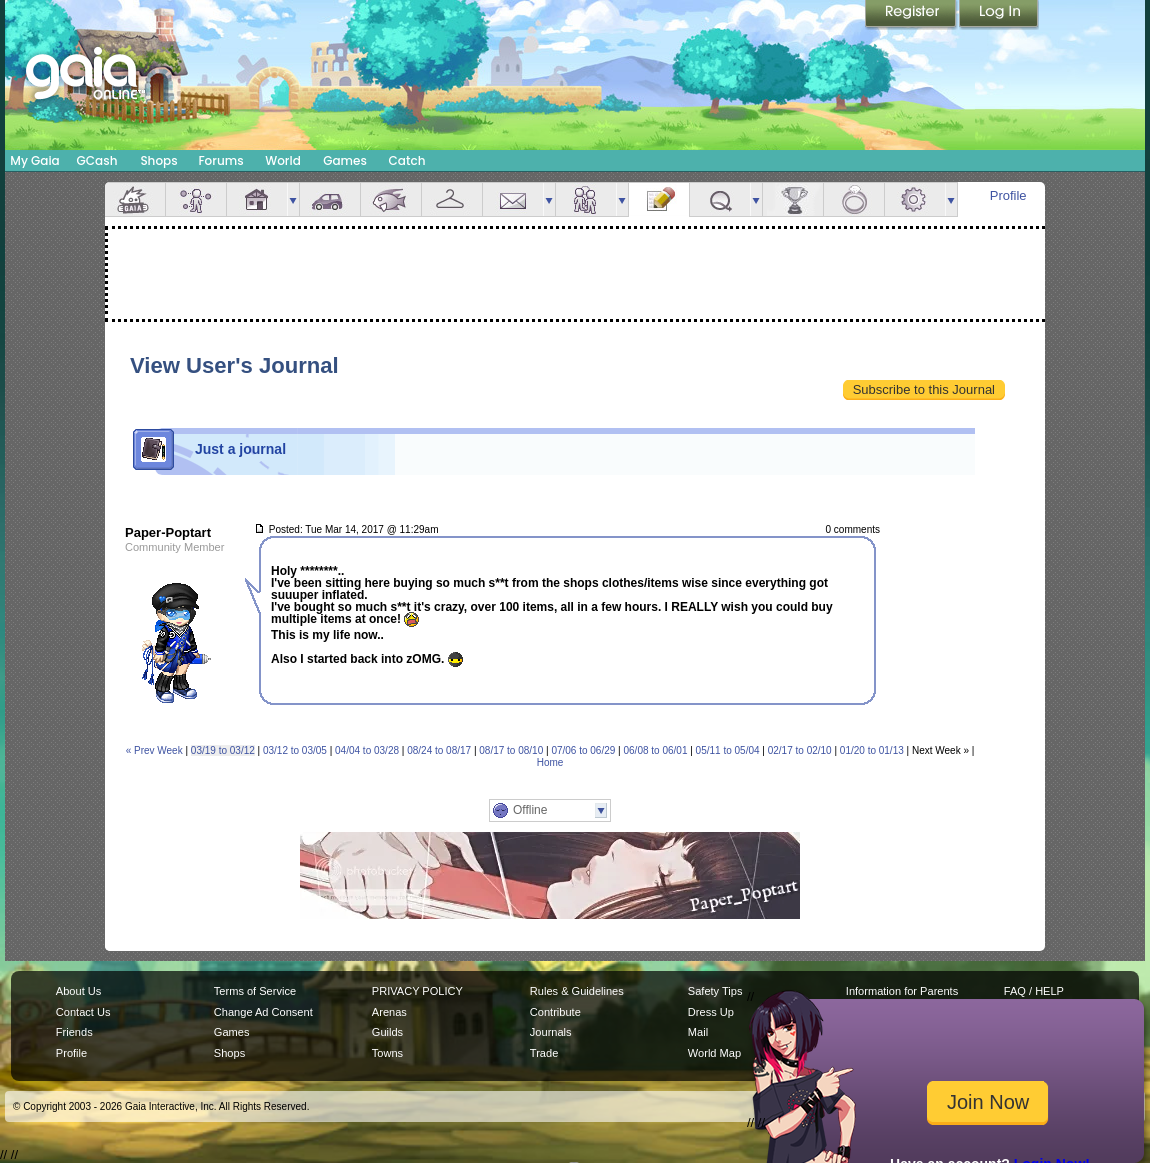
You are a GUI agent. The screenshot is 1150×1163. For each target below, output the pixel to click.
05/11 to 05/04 (728, 750)
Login (999, 15)
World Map (714, 1053)
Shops (158, 160)
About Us (78, 991)
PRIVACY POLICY (417, 991)
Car (330, 199)
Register (912, 15)
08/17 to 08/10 (511, 750)
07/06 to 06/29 (583, 750)
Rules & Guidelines (577, 991)
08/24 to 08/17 (439, 750)
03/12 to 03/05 (295, 750)
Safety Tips (715, 991)
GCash (97, 160)
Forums (220, 160)
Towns (387, 1053)
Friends (586, 199)
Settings (915, 199)
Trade (544, 1053)
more (293, 199)
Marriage (854, 199)
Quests (720, 199)
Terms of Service (255, 991)
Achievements (793, 199)
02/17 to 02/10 (800, 750)
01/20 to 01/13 (872, 750)
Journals (551, 1032)
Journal (659, 199)
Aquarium (391, 199)
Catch (407, 160)
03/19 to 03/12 (223, 750)
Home (550, 762)
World (283, 160)
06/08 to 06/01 (656, 750)
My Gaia (34, 160)
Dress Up (711, 1012)
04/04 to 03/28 (367, 750)
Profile (1008, 195)
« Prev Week (154, 750)
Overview (135, 199)
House (257, 199)
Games (345, 160)
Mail (513, 199)
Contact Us (83, 1012)
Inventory (452, 199)
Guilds (387, 1032)
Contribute (555, 1012)
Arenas (389, 1012)
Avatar (196, 199)
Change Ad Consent (263, 1012)
